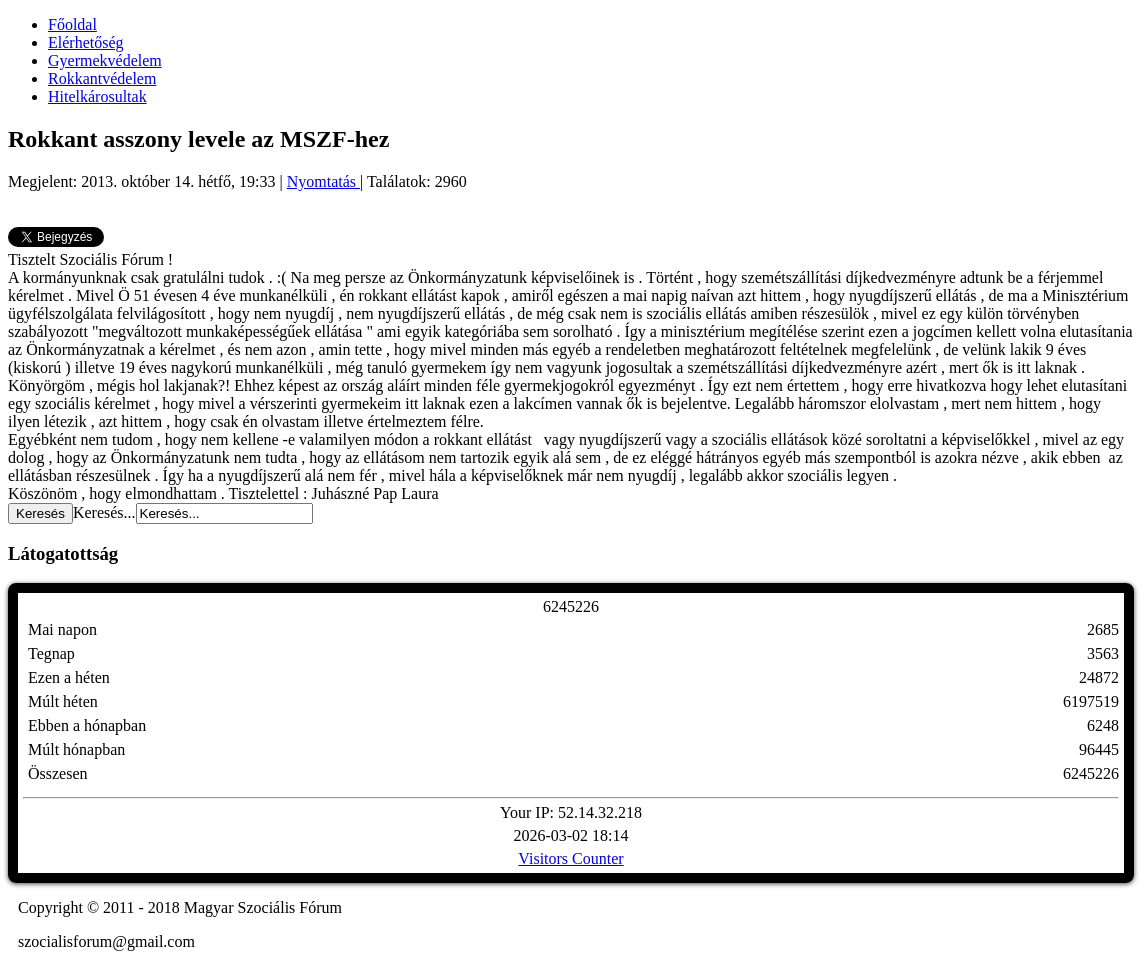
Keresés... (104, 512)
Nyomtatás (323, 181)
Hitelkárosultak (97, 96)
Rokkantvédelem (102, 78)
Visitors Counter (570, 858)
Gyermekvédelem (105, 60)
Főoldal (72, 24)
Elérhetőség (86, 42)
